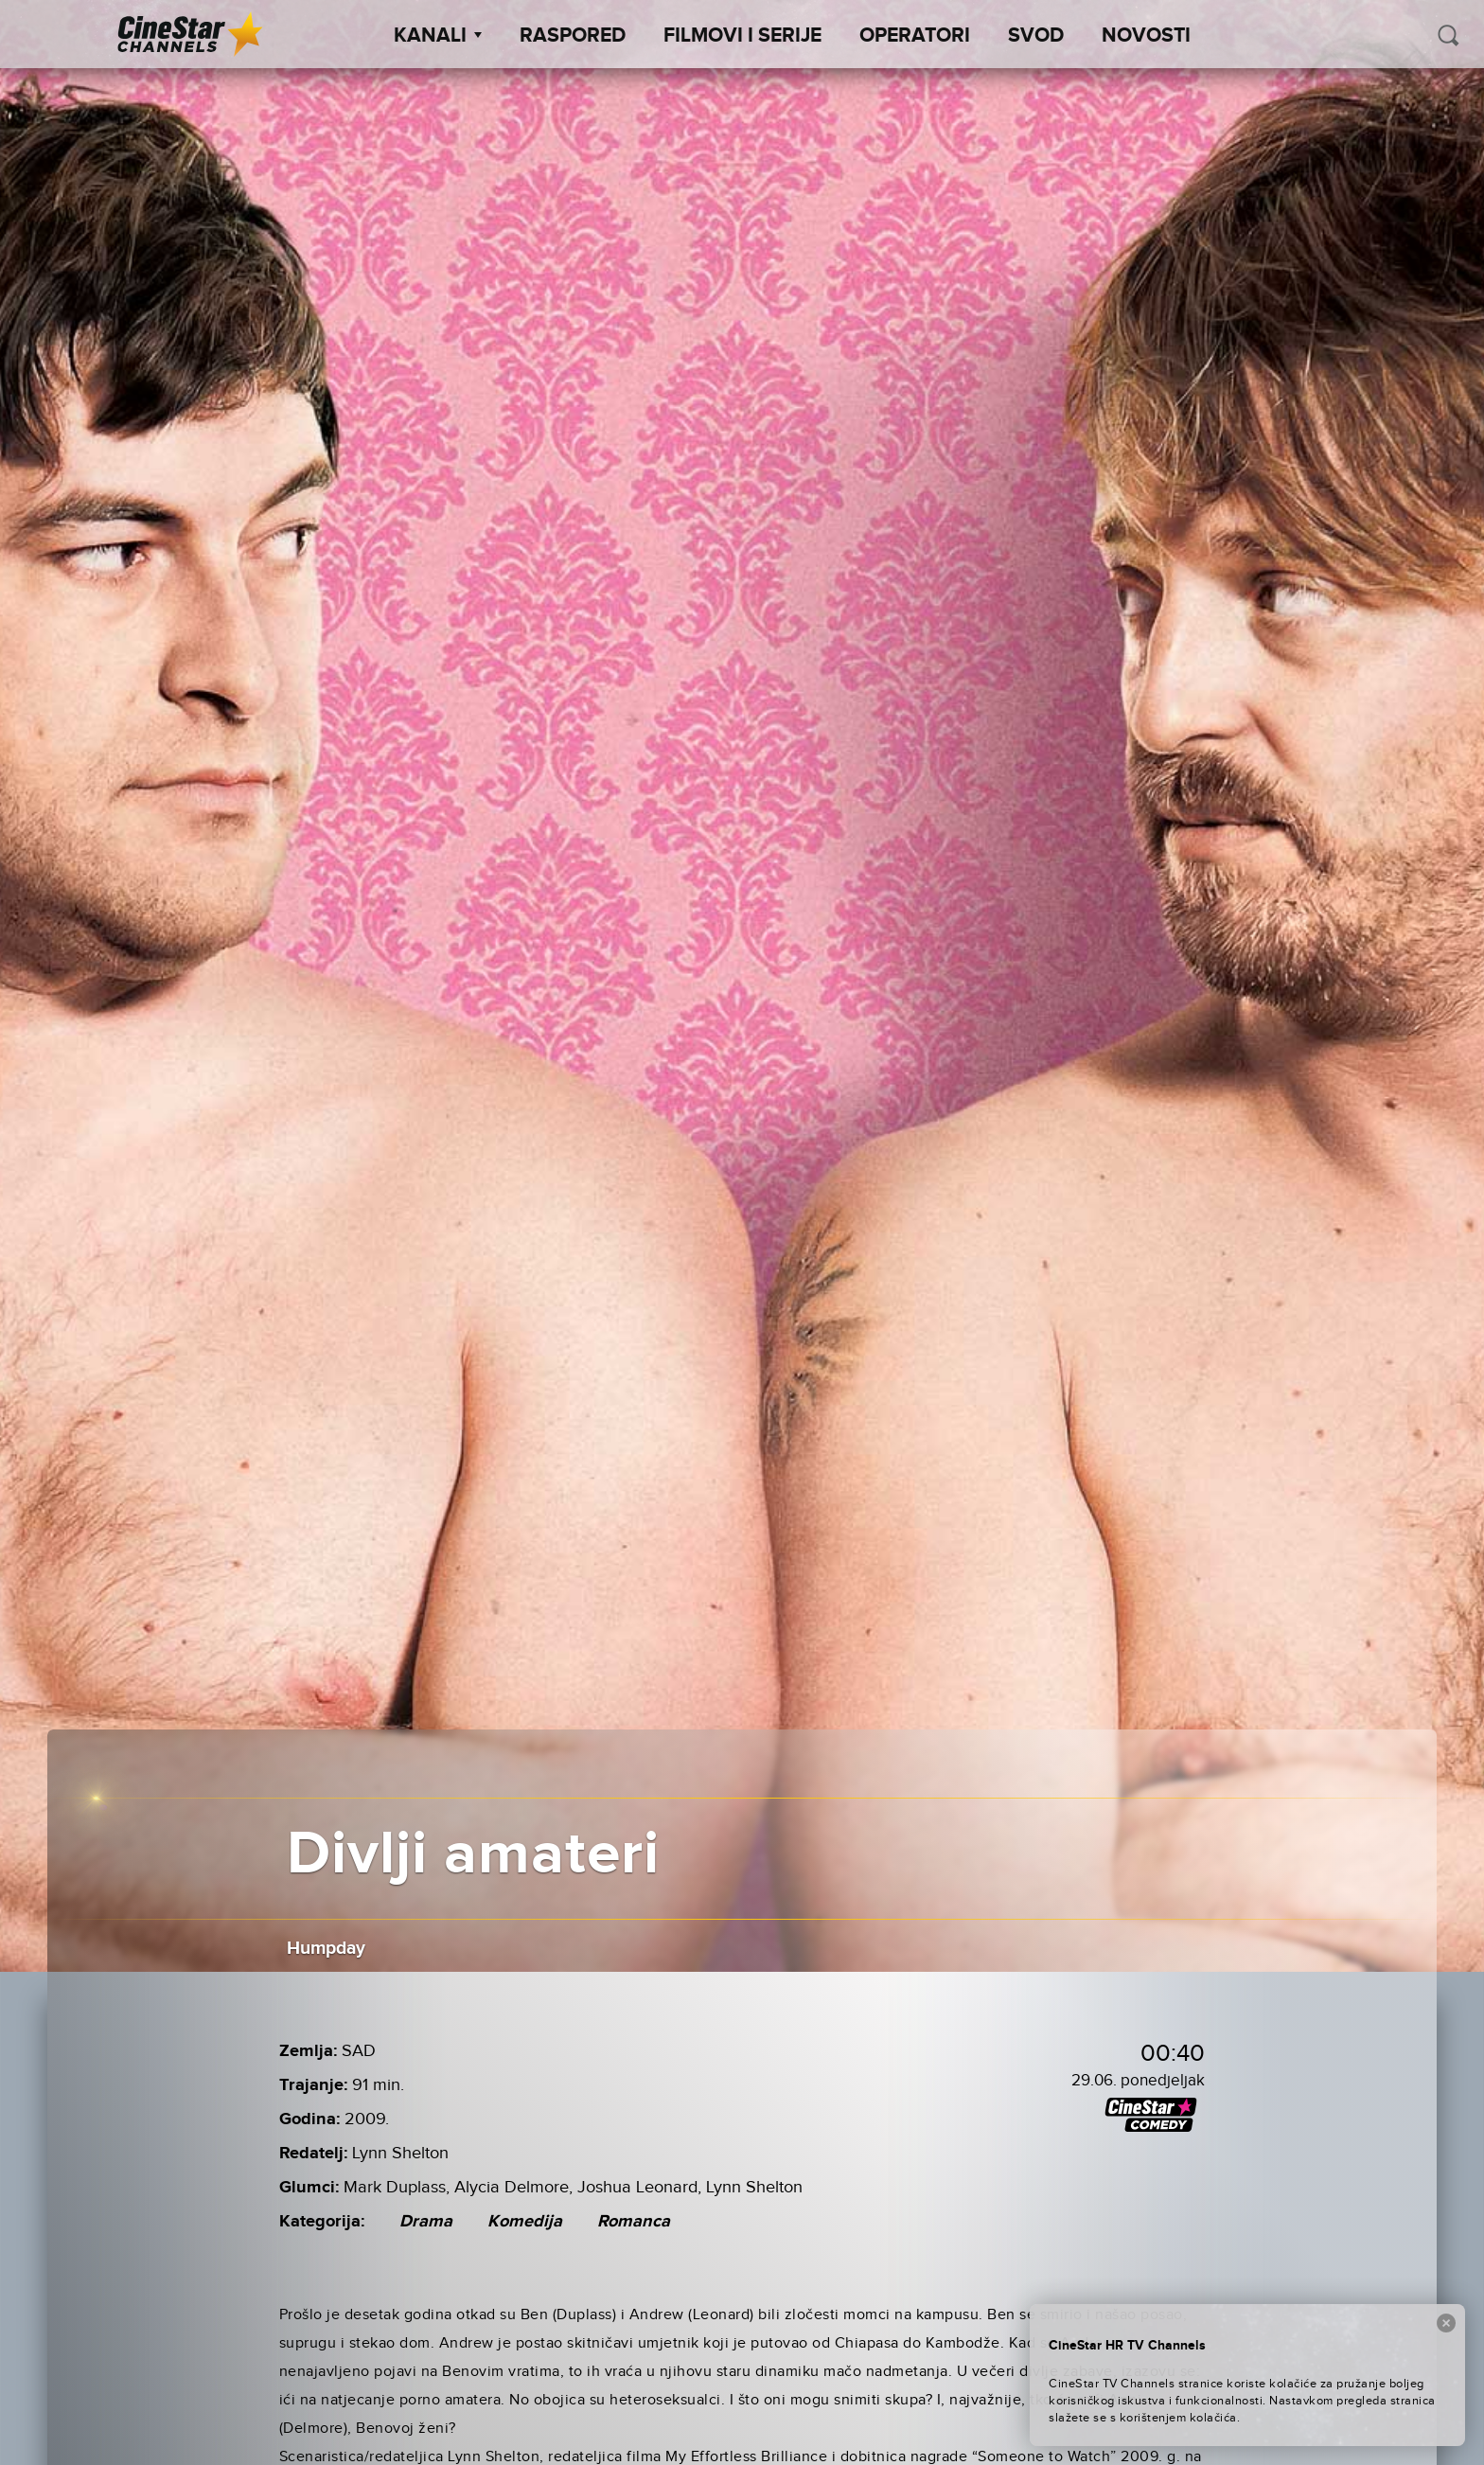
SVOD (1036, 36)
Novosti (1146, 36)
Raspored (573, 36)
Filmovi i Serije (742, 36)
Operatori (914, 36)
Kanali (438, 36)
